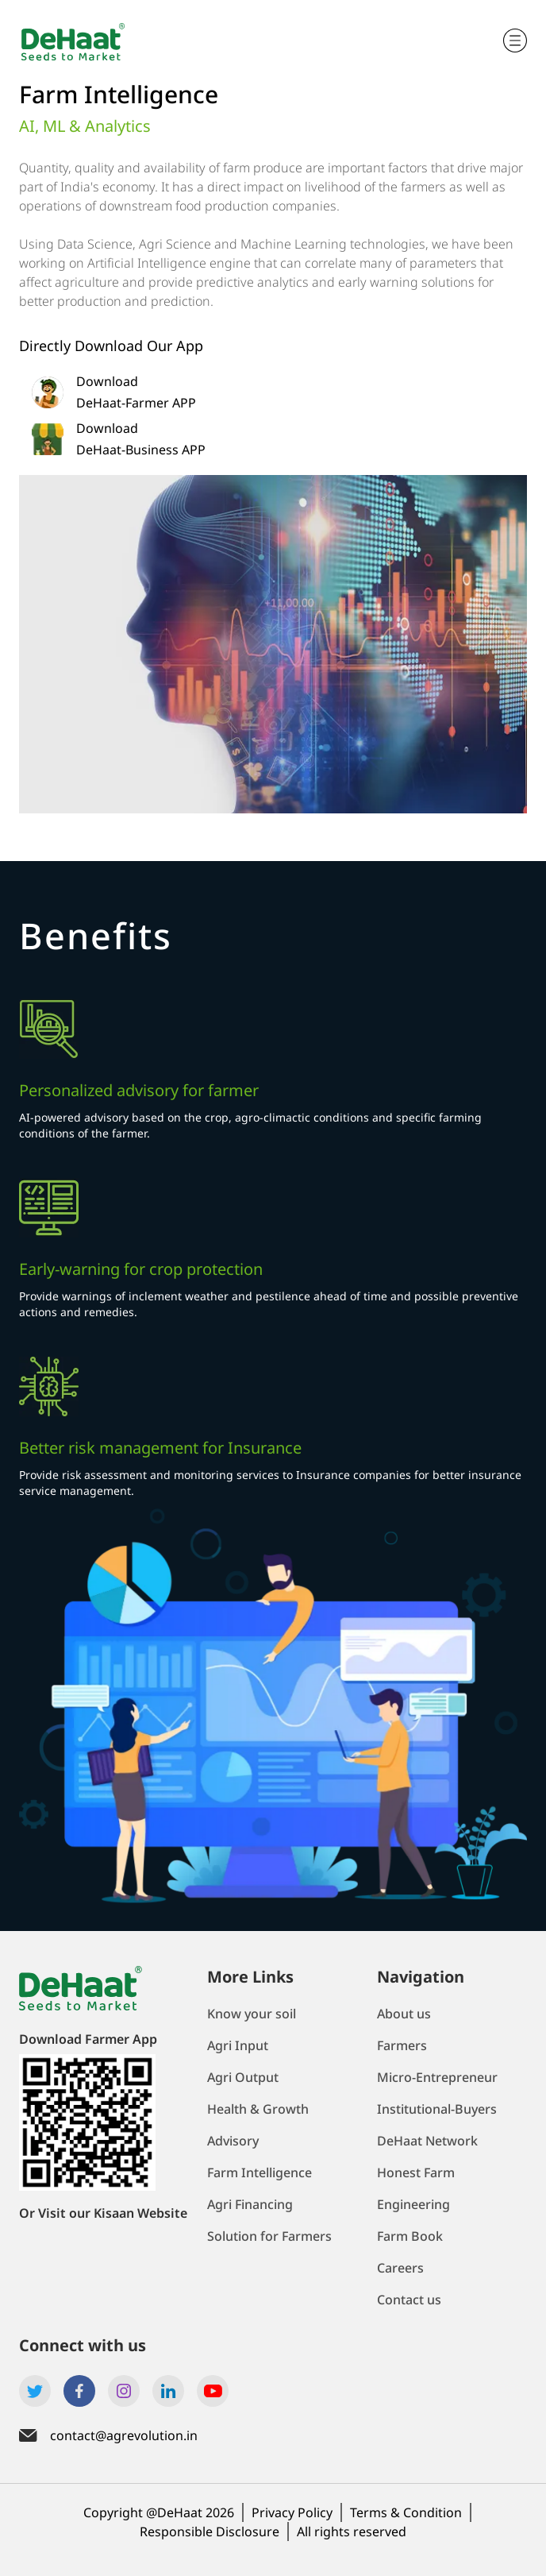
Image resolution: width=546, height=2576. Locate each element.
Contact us (409, 2299)
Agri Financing (250, 2204)
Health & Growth (258, 2109)
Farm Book (410, 2236)
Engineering (413, 2204)
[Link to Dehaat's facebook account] (79, 2391)
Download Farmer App (88, 2039)
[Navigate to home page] (78, 40)
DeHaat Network (427, 2140)
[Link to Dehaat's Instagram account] (124, 2391)
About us (404, 2013)
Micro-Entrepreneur (437, 2077)
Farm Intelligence (259, 2172)
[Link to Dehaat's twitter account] (35, 2391)
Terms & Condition (406, 2512)
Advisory (233, 2140)
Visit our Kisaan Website (112, 2213)
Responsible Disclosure (209, 2531)
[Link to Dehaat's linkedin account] (168, 2391)
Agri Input (237, 2045)
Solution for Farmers (269, 2236)
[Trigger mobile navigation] (515, 40)
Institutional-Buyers (437, 2109)
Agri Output (243, 2077)
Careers (400, 2268)
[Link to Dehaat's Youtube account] (213, 2391)
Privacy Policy (292, 2512)
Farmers (402, 2045)
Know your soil (251, 2013)
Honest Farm (416, 2172)
